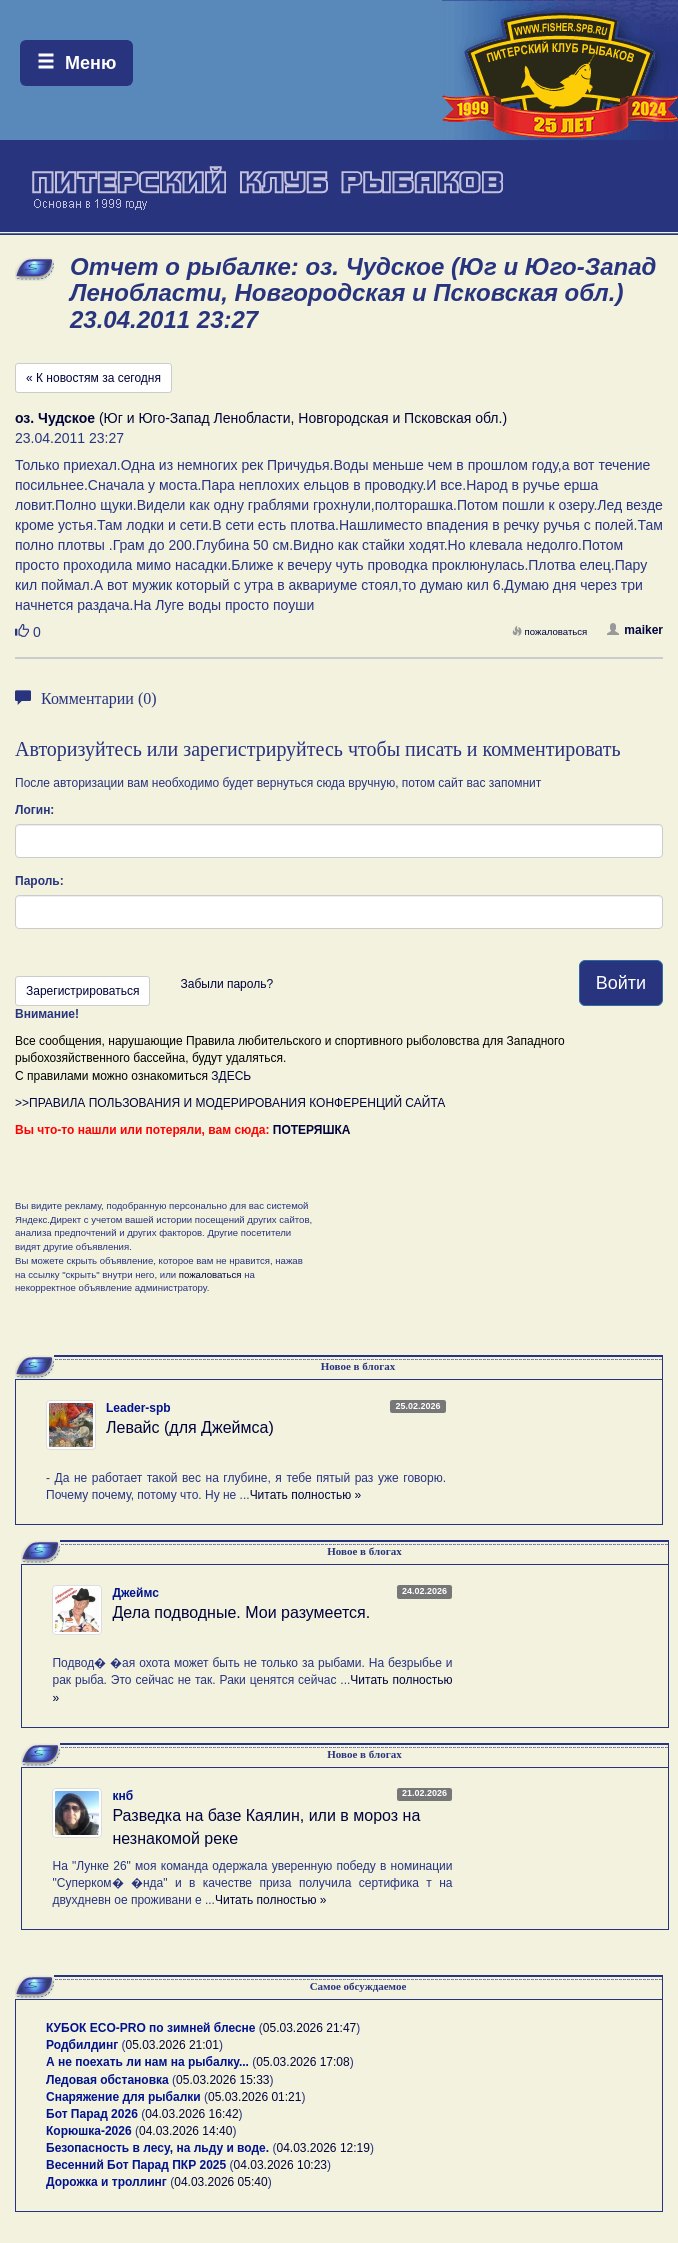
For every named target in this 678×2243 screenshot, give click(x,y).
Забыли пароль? (226, 984)
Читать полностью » (306, 1495)
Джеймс (135, 1593)
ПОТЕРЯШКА (312, 1130)
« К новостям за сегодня (93, 378)
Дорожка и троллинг (106, 2182)
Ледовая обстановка (107, 2080)
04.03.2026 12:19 (322, 2148)
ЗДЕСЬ (231, 1076)
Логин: (34, 810)
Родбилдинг (82, 2045)
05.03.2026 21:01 (172, 2045)
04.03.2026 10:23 (280, 2165)
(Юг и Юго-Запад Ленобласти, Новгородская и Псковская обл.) (261, 418)
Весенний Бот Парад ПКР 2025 (136, 2165)
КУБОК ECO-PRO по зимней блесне (151, 2028)
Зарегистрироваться (82, 991)
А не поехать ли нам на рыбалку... (147, 2062)
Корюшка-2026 (89, 2131)
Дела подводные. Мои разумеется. (241, 1612)
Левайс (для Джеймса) (190, 1427)
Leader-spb (138, 1408)
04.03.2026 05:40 (220, 2182)
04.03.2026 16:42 (191, 2114)
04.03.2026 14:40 (185, 2131)
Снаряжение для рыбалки (123, 2097)
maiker (635, 630)
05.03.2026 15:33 (222, 2080)
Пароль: (39, 881)
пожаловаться (550, 631)
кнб (122, 1796)
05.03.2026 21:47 (309, 2028)
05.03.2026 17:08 (302, 2062)
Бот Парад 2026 (92, 2114)
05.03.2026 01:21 (254, 2097)
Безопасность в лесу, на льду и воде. (157, 2148)
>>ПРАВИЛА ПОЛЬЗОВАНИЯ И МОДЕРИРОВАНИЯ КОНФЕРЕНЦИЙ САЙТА (230, 1103)
